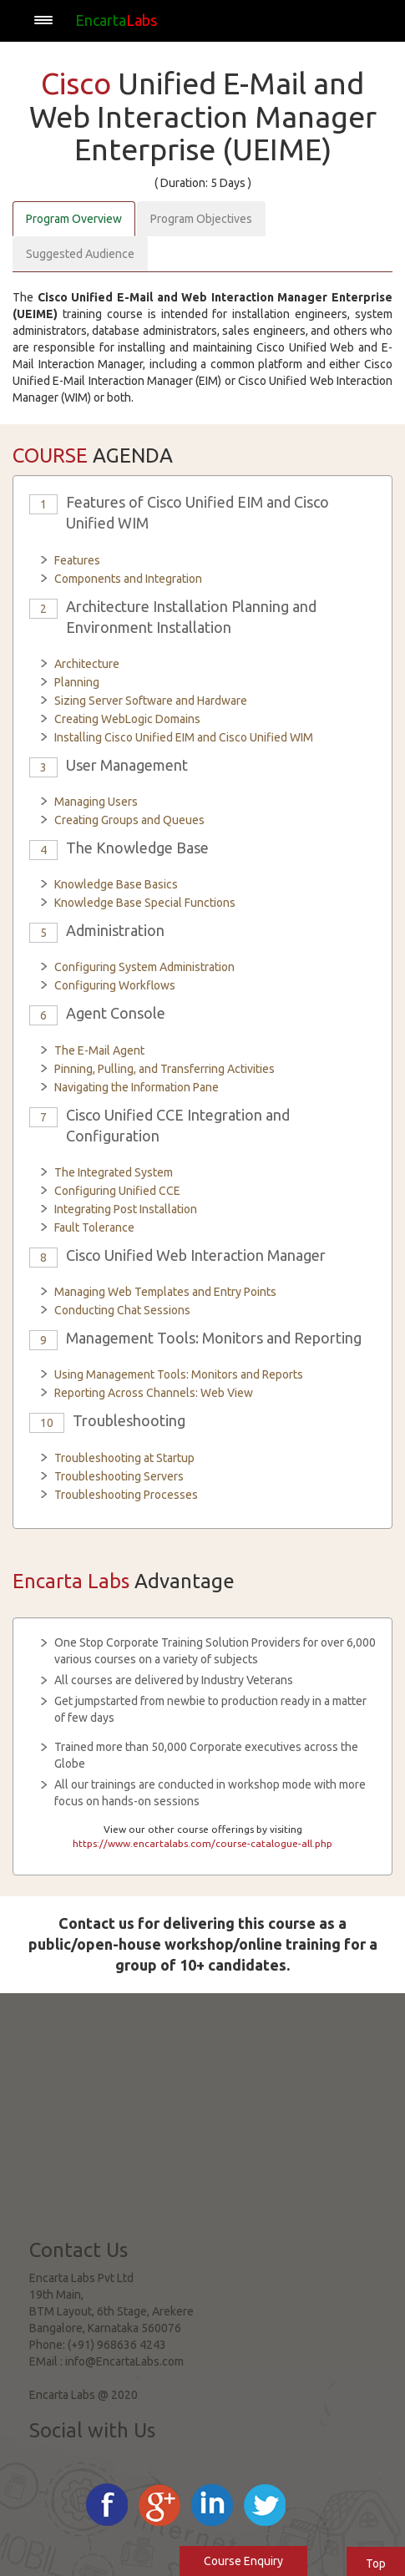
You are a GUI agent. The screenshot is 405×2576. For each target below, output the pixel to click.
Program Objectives (201, 218)
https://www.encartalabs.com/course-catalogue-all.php (202, 1843)
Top (376, 2563)
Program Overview (74, 218)
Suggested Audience (80, 254)
